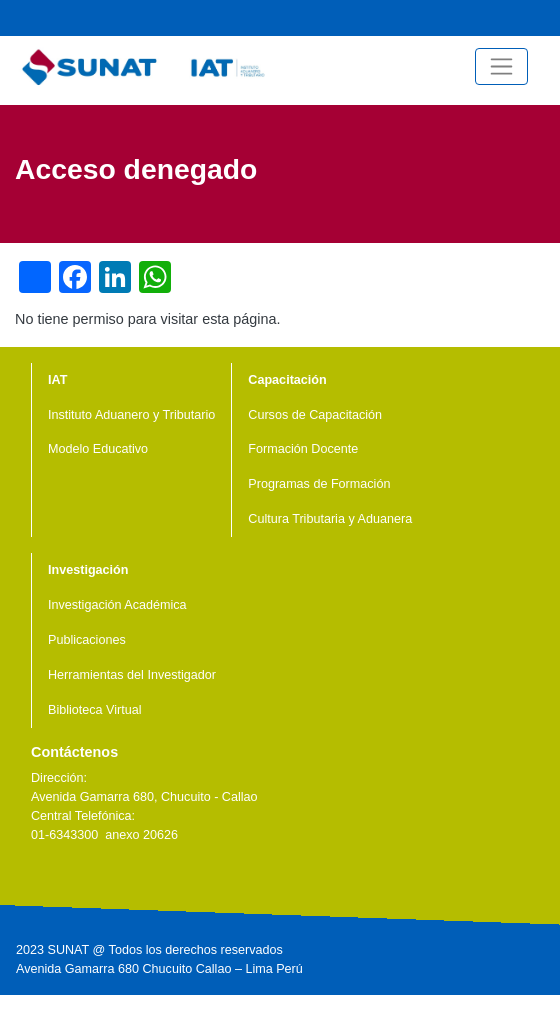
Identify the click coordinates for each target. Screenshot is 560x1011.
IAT (57, 380)
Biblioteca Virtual (95, 710)
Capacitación (287, 380)
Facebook (511, 18)
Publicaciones (87, 640)
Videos (447, 18)
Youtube (479, 18)
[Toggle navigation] (501, 66)
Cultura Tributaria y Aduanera (330, 519)
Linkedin (104, 881)
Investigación (88, 570)
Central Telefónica (543, 18)
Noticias (415, 18)
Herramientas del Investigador (132, 675)
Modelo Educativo (98, 449)
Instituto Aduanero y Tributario (131, 415)
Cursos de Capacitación (315, 415)
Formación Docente (303, 449)
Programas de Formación (319, 484)
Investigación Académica (117, 605)
